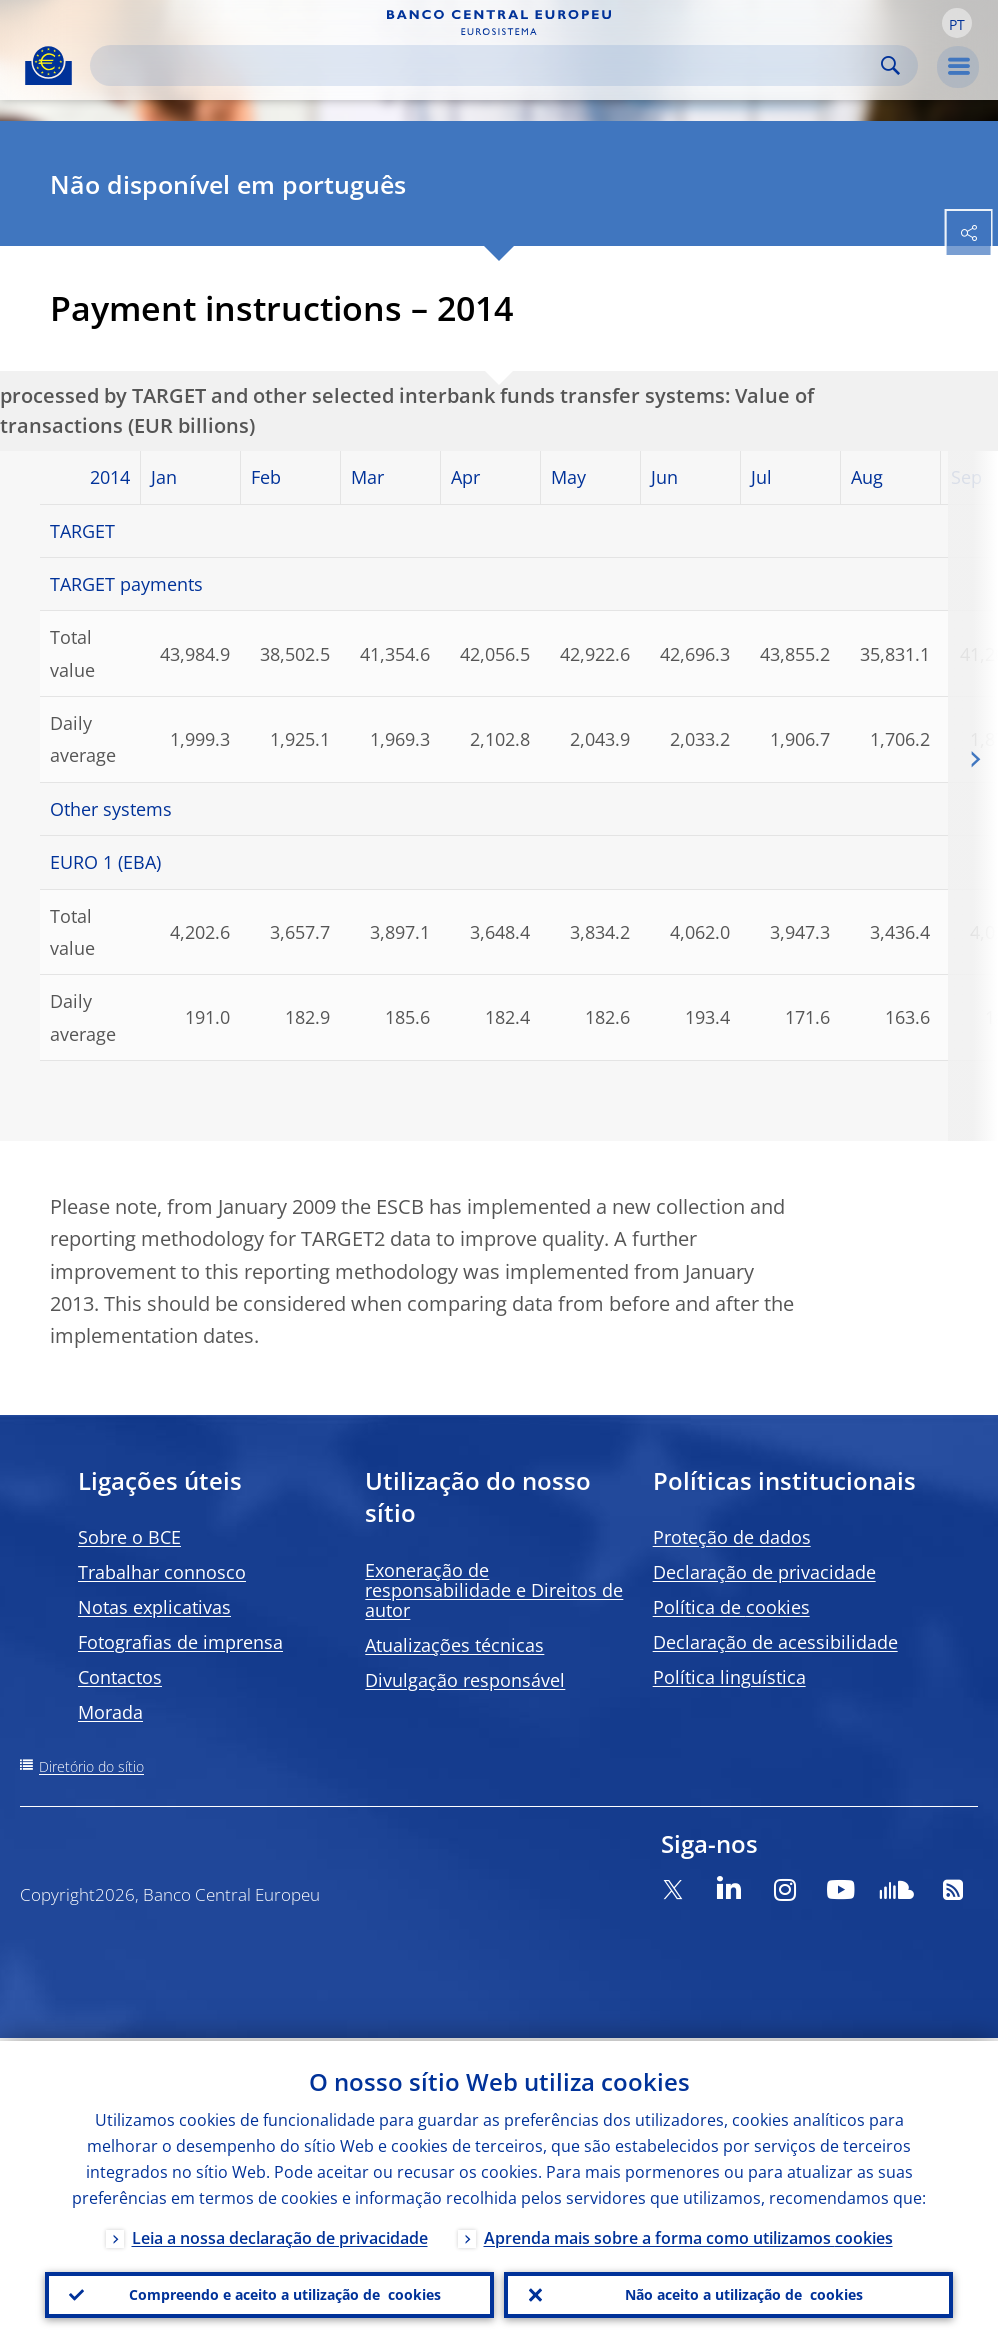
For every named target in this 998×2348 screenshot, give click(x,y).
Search (890, 65)
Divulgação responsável (465, 1680)
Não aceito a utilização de (744, 2294)
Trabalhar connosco (162, 1572)
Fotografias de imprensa (180, 1642)
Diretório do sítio (91, 1766)
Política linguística (729, 1677)
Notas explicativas (154, 1607)
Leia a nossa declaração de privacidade (280, 2235)
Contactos (120, 1677)
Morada (110, 1712)
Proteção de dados (732, 1537)
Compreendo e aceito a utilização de (285, 2294)
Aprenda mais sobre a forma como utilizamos (688, 2235)
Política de (731, 1607)
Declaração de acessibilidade (775, 1642)
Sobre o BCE (129, 1537)
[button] (957, 23)
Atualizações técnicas (454, 1645)
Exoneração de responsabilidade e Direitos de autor (494, 1590)
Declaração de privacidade (764, 1572)
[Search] (488, 65)
